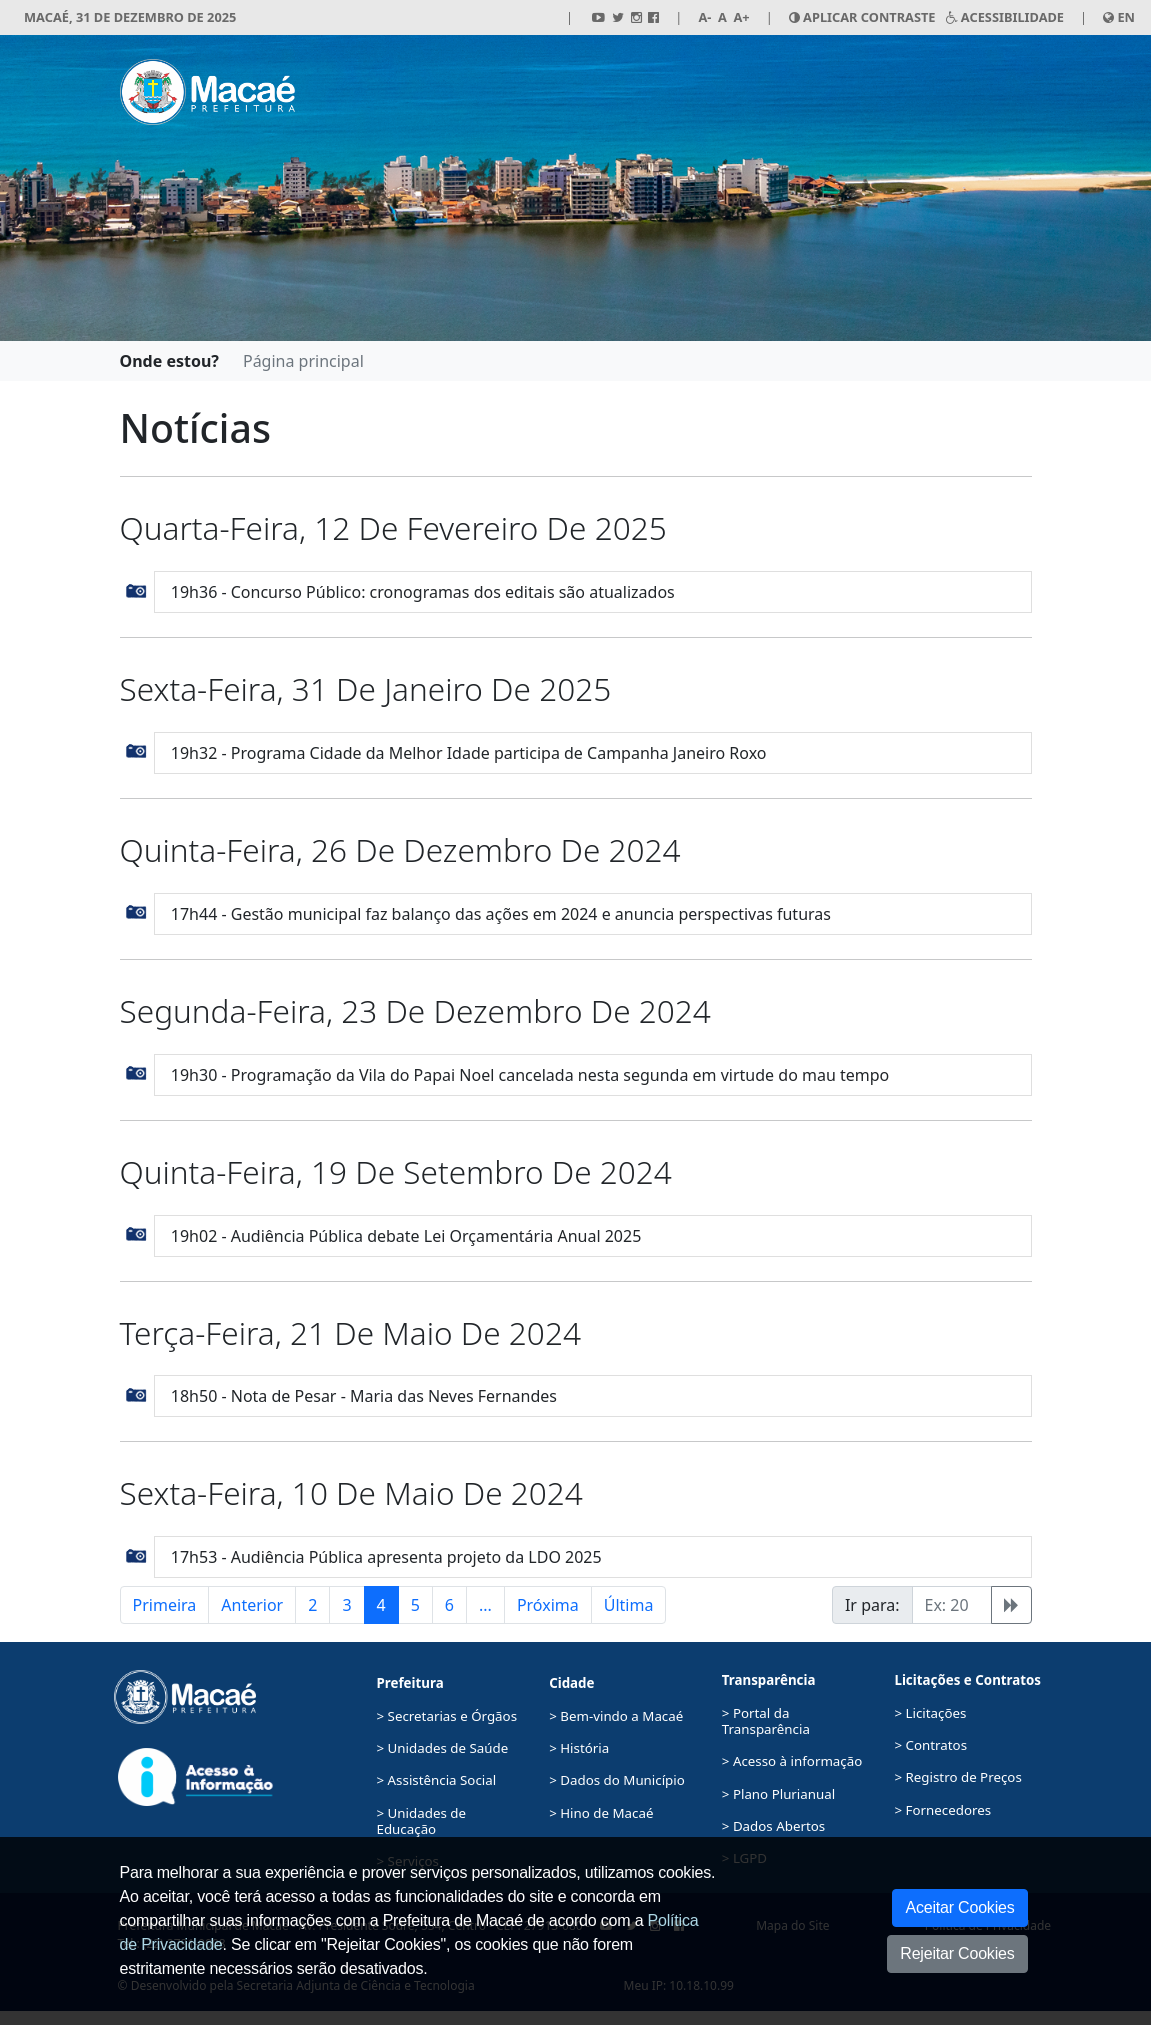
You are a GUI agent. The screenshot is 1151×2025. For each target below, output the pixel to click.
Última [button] (629, 1605)
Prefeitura (410, 1683)
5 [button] (415, 1605)
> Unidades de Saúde (443, 1748)
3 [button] (346, 1605)
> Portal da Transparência (766, 1721)
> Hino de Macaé (601, 1813)
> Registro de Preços (957, 1777)
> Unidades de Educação (421, 1821)
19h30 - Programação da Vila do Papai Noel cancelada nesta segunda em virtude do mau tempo (530, 1075)
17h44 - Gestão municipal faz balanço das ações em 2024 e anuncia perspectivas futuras (501, 914)
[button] (136, 589)
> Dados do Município (617, 1780)
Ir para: (872, 1605)
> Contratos (930, 1745)
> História (579, 1748)
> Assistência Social (437, 1780)
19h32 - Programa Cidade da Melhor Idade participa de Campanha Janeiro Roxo (469, 753)
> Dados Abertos (773, 1826)
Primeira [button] (165, 1605)
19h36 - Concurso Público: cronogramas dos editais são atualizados (423, 592)
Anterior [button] (252, 1605)
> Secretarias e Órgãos (447, 1716)
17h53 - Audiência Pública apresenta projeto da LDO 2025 (386, 1557)
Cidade (571, 1683)
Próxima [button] (548, 1605)
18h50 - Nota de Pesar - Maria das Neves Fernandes (364, 1396)
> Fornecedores (942, 1810)
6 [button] (449, 1605)
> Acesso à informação (792, 1761)
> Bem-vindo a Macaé (616, 1716)
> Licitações (930, 1713)
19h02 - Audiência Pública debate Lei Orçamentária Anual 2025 (406, 1236)
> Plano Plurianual (778, 1794)
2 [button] (312, 1605)
